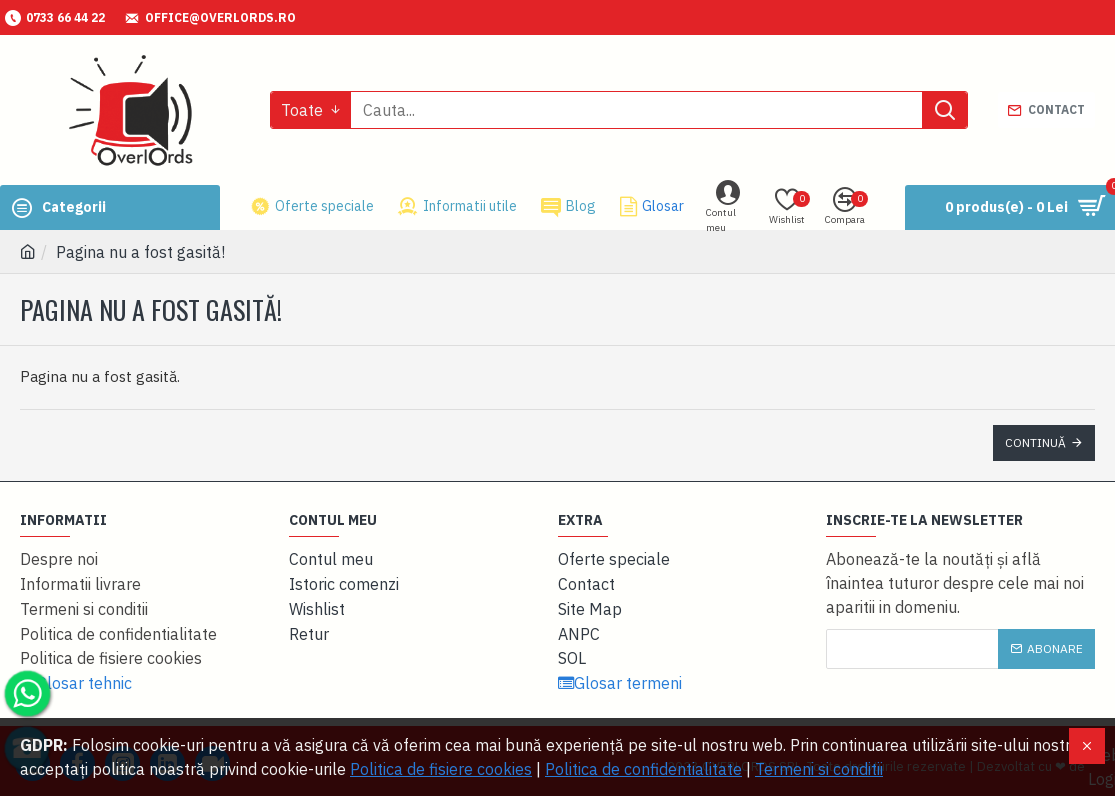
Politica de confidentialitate (643, 769)
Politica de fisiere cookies (441, 769)
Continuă (1035, 442)
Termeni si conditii (819, 769)
